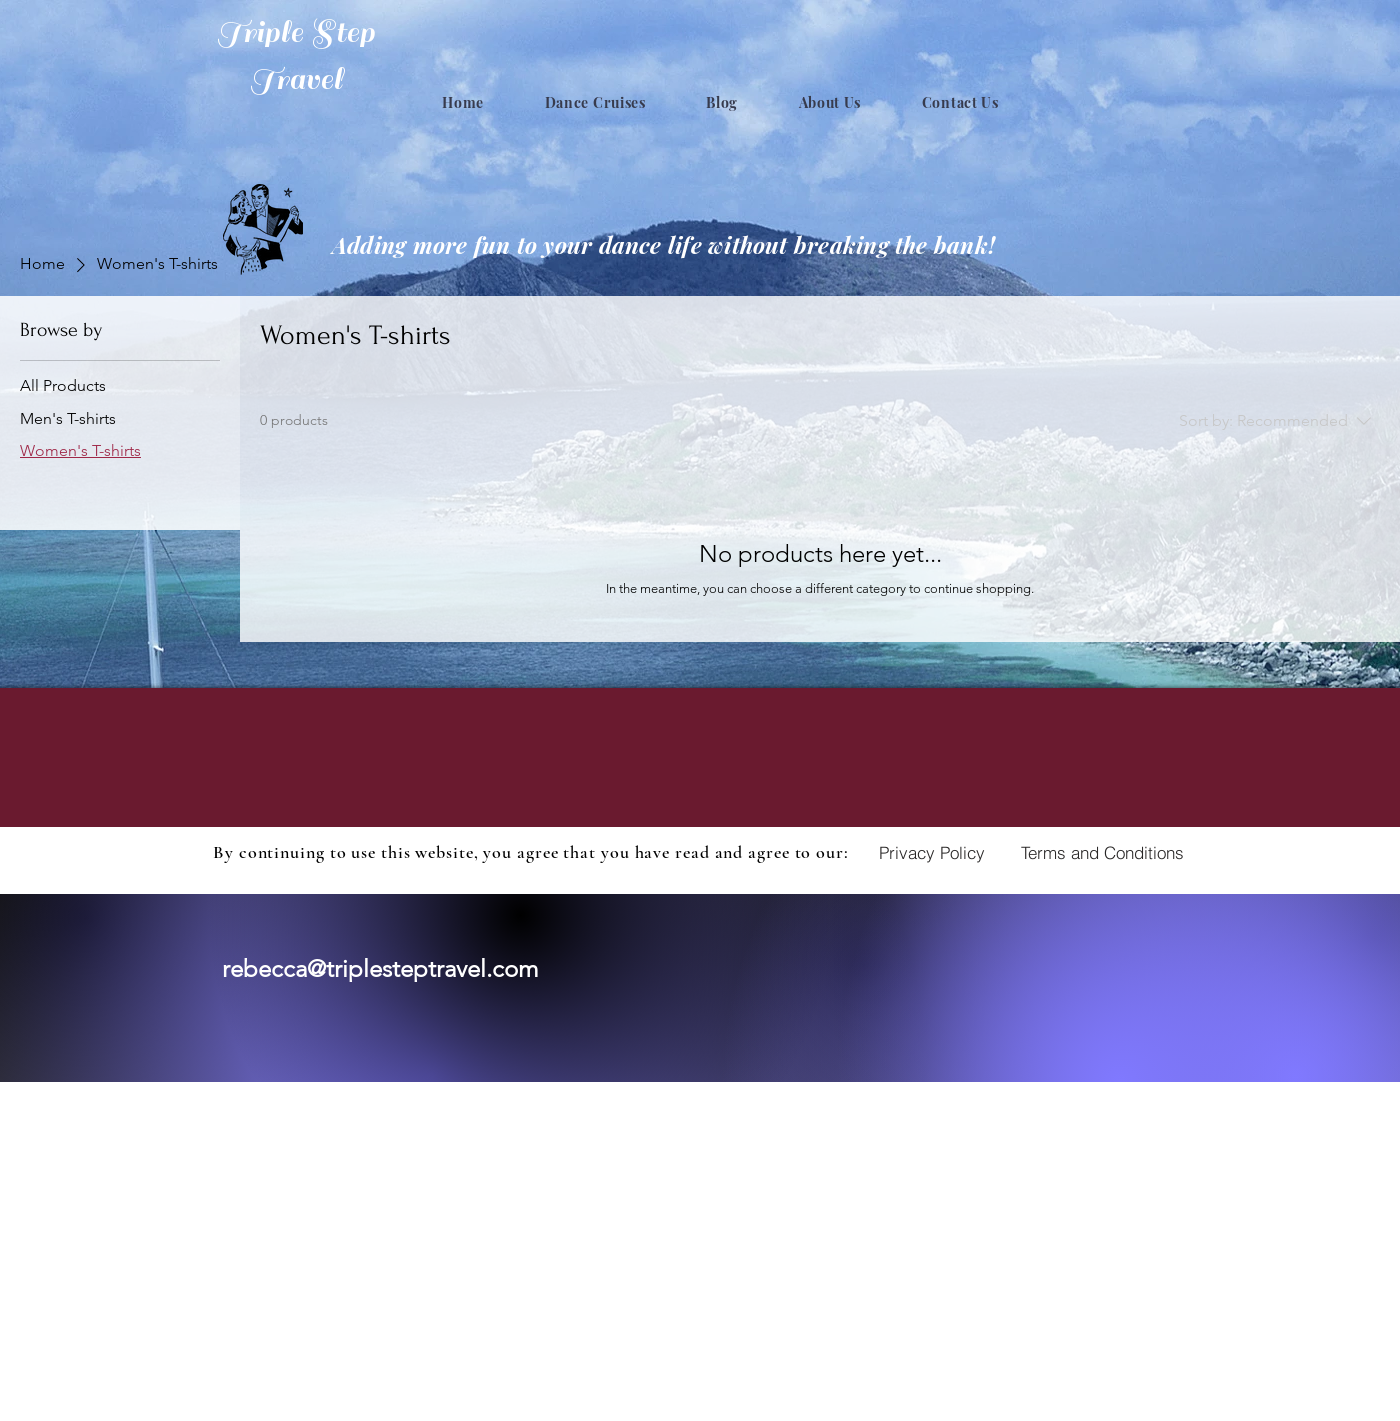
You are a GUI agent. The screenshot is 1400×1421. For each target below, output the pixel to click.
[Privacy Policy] (932, 852)
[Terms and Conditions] (1102, 852)
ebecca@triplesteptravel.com (384, 968)
